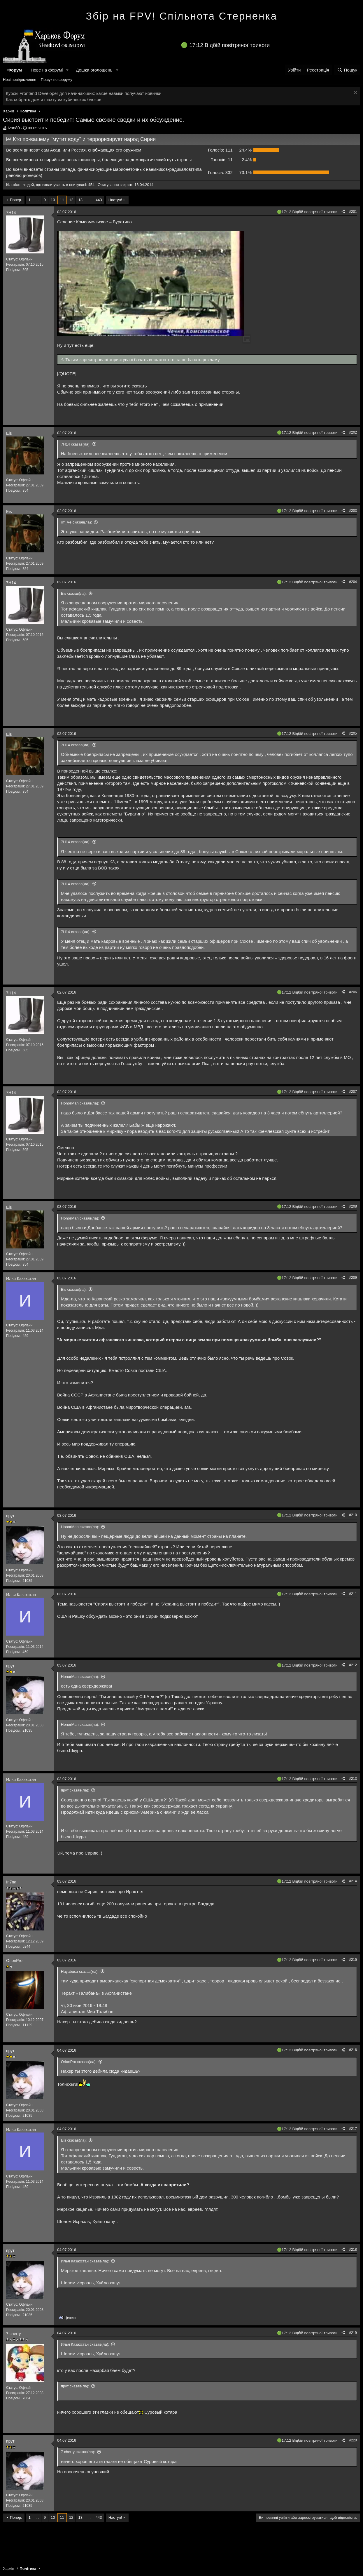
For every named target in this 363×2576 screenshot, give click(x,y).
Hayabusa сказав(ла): (80, 1971)
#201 (353, 212)
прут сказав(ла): (75, 1790)
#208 (353, 1206)
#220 (353, 2440)
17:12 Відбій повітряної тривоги (229, 45)
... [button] (37, 200)
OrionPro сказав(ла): (79, 2062)
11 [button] (222, 159)
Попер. (16, 200)
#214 (353, 1881)
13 (80, 200)
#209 (353, 1278)
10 (53, 200)
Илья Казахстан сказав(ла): (85, 2261)
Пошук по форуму (56, 79)
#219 (353, 2333)
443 (99, 200)
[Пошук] (347, 70)
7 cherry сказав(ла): (78, 2452)
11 (62, 200)
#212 (353, 1665)
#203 (353, 511)
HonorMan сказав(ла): (80, 1103)
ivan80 (14, 128)
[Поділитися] (343, 211)
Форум (14, 69)
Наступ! (115, 200)
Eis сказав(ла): (74, 593)
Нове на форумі (47, 69)
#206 (353, 992)
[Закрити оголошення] (354, 93)
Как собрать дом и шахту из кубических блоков (53, 99)
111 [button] (220, 149)
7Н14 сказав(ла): (75, 444)
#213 (353, 1779)
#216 (353, 2050)
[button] (67, 70)
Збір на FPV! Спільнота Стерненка (181, 16)
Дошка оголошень (94, 69)
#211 (353, 1594)
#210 (353, 1515)
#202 (353, 432)
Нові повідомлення (19, 79)
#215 (353, 1960)
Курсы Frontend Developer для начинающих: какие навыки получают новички (84, 93)
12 (71, 200)
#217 (353, 2129)
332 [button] (220, 172)
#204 (353, 582)
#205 (353, 733)
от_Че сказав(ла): (76, 522)
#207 (353, 1092)
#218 (353, 2250)
